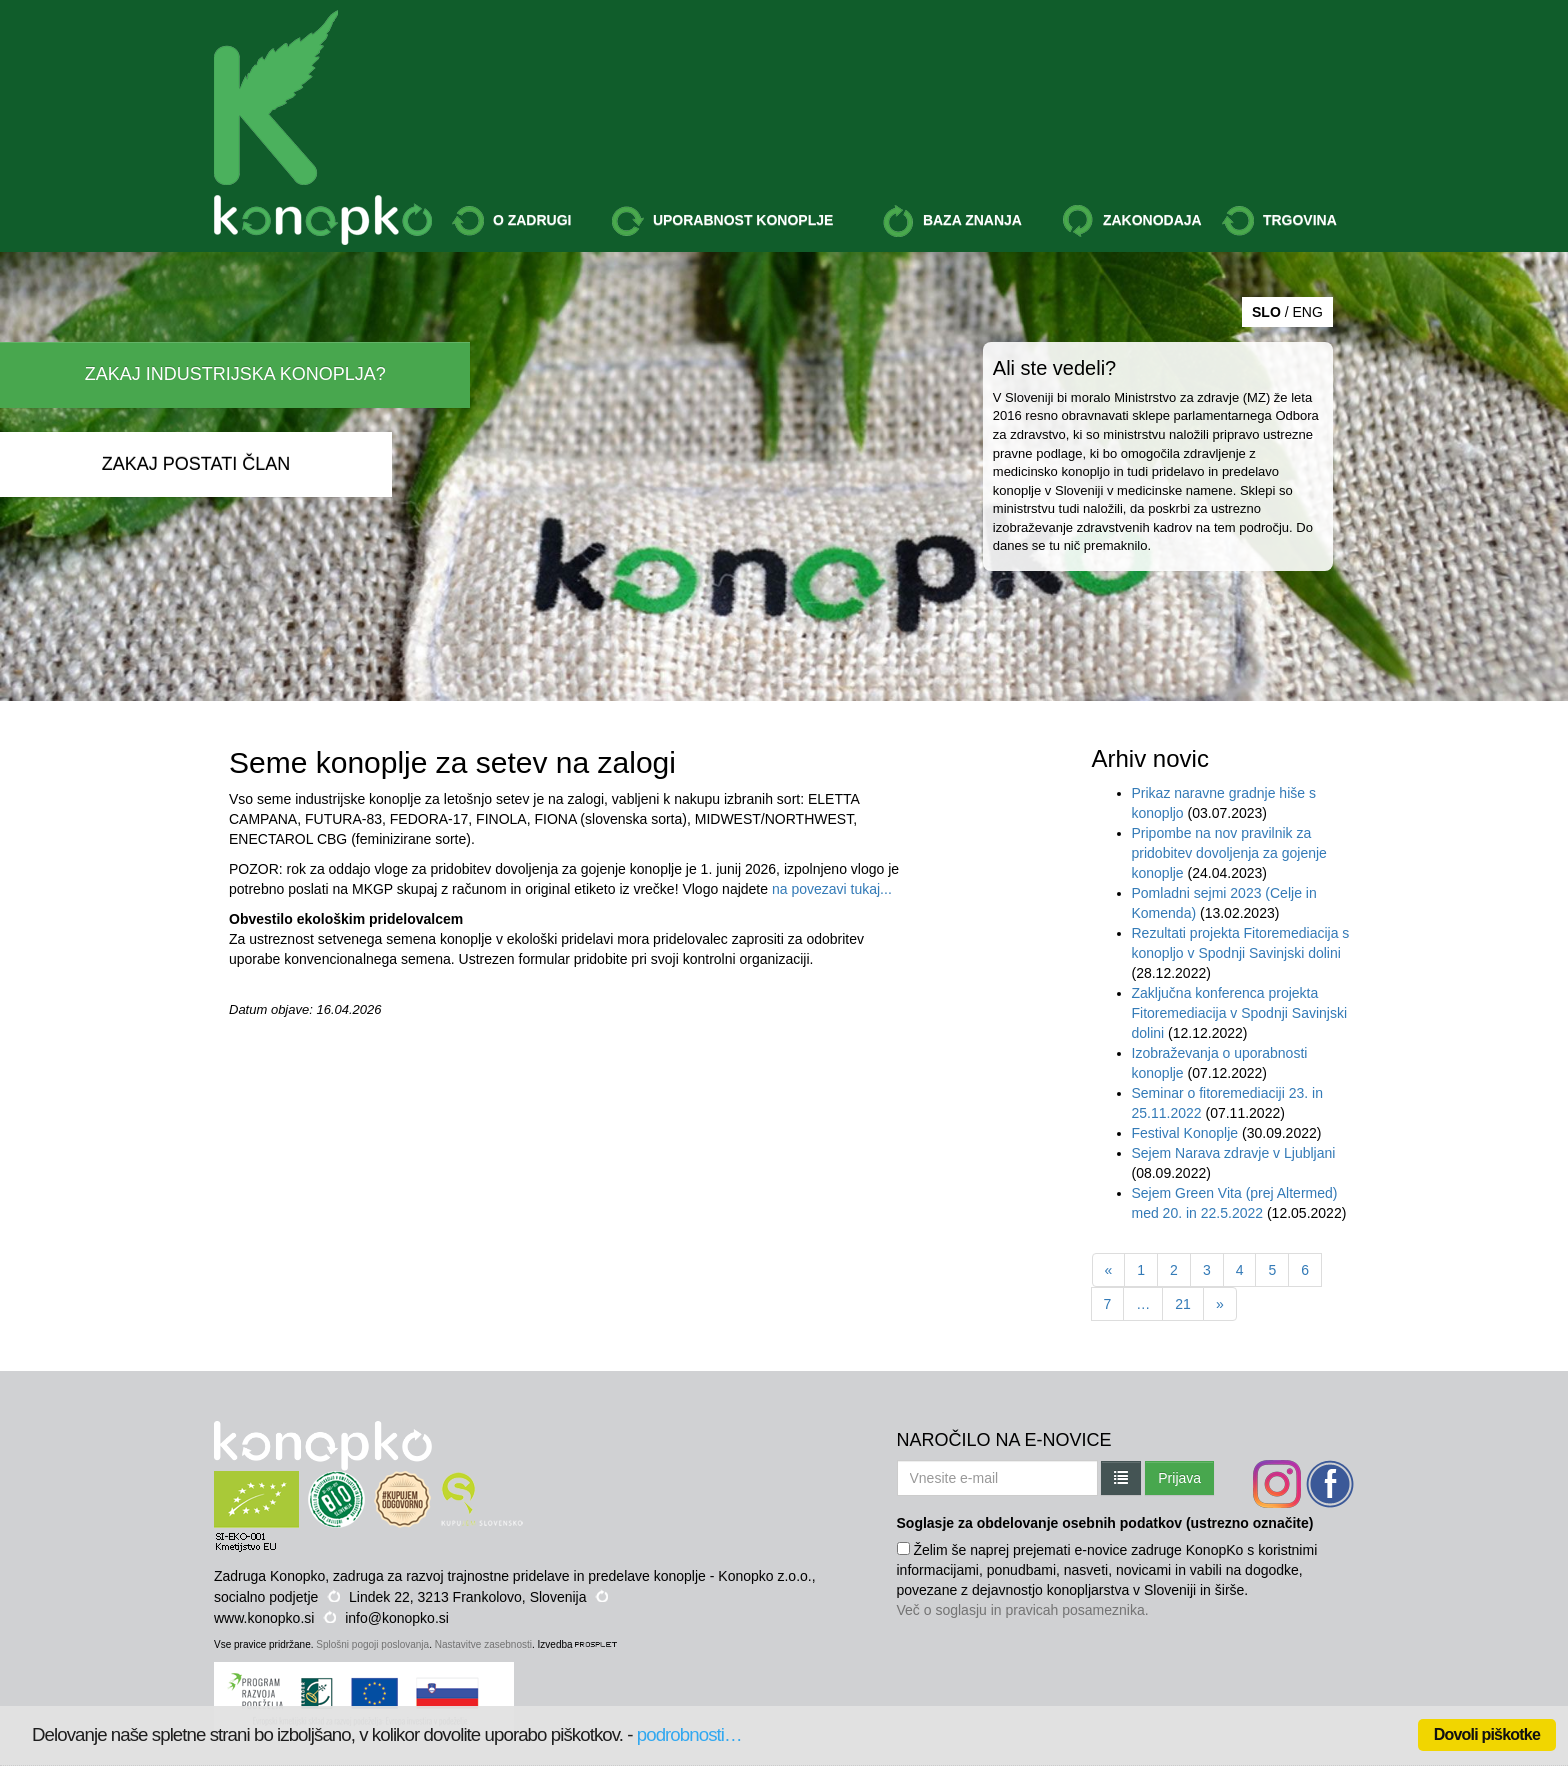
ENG (1307, 312)
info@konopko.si (397, 1618)
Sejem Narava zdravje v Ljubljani (1234, 1153)
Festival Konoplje (1187, 1133)
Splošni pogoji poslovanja (372, 1644)
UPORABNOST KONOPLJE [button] (722, 221)
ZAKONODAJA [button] (1132, 221)
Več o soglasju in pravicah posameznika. (1023, 1610)
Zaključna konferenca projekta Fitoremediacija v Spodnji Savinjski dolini (1240, 1013)
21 (1183, 1304)
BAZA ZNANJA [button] (952, 221)
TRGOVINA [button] (1279, 221)
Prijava (1179, 1478)
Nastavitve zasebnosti (483, 1644)
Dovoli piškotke (1487, 1734)
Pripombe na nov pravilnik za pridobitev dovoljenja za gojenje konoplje (1229, 853)
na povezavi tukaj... (832, 889)
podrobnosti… (689, 1734)
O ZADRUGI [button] (511, 221)
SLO (1266, 312)
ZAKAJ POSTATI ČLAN (196, 464)
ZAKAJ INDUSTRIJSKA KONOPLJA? (235, 374)
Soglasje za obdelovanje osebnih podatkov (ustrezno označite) (1105, 1523)
